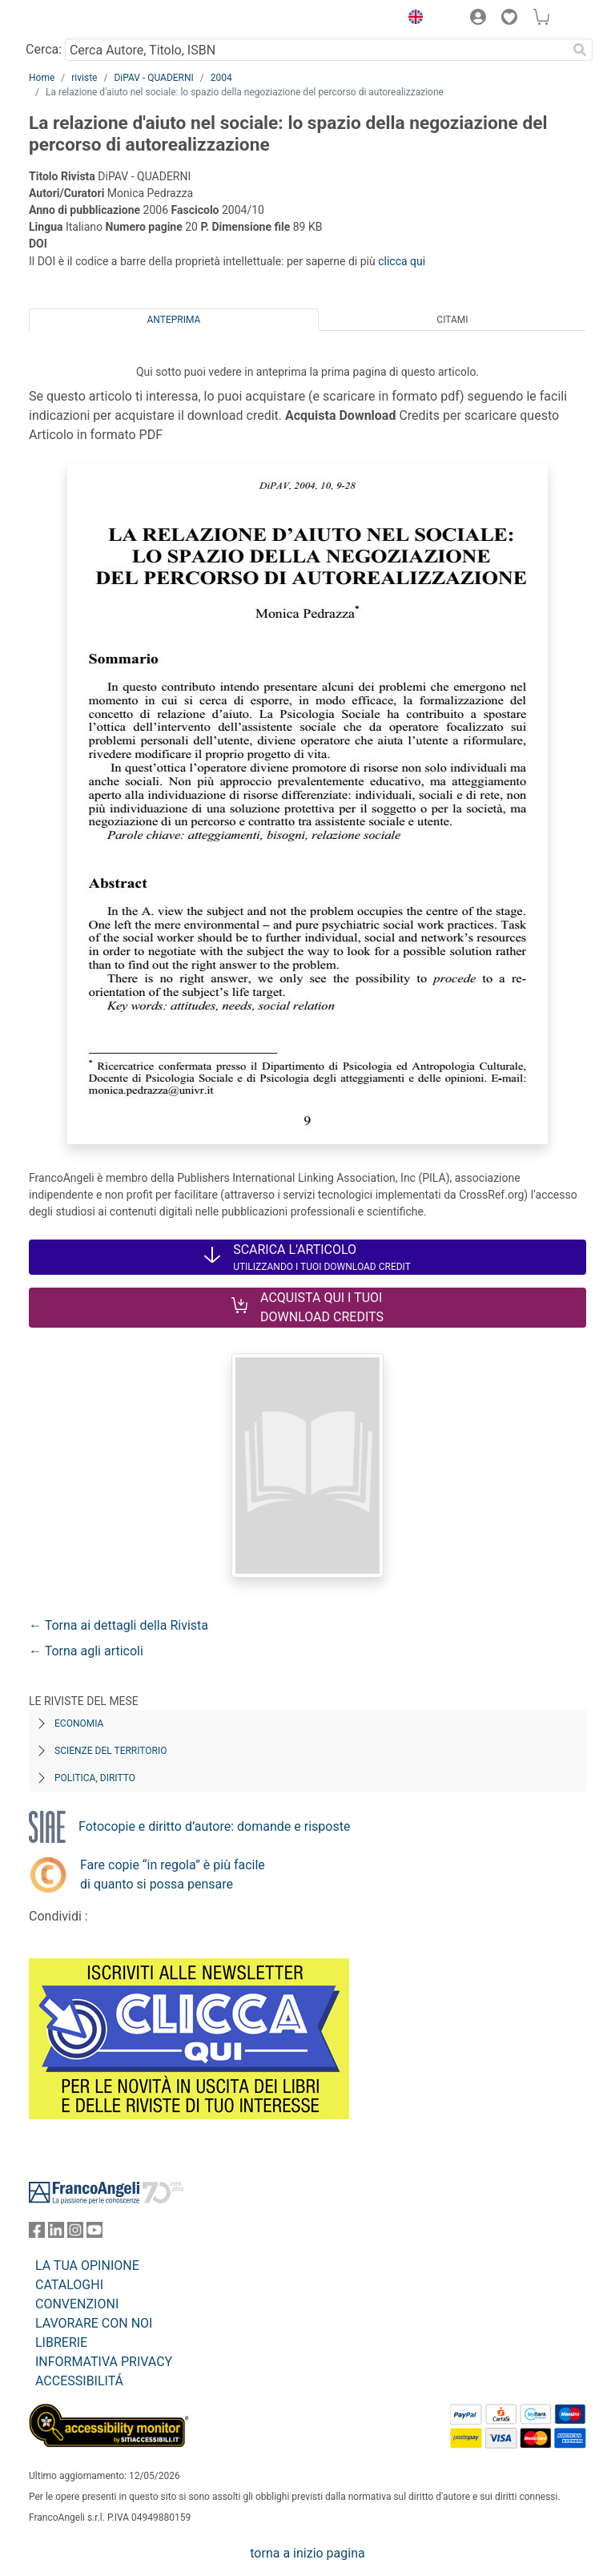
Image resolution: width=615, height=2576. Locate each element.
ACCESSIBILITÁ (79, 2381)
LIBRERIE (61, 2342)
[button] (411, 19)
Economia (78, 1723)
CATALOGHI (69, 2284)
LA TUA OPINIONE (87, 2265)
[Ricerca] (580, 49)
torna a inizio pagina (307, 2553)
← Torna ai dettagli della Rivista (118, 1625)
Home (41, 77)
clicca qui (401, 261)
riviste (84, 77)
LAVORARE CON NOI (93, 2323)
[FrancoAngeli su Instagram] (75, 2233)
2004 (221, 77)
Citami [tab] (452, 319)
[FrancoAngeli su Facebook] (37, 2233)
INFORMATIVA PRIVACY (103, 2361)
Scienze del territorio (110, 1750)
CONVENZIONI (77, 2304)
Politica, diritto (94, 1778)
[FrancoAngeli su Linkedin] (56, 2233)
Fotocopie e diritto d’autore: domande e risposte (214, 1826)
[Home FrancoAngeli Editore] (83, 19)
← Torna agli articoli (86, 1651)
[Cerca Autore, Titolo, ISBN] (316, 49)
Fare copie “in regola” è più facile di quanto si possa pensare (172, 1874)
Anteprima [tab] (174, 319)
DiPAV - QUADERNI (153, 77)
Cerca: (44, 49)
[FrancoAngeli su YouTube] (94, 2233)
